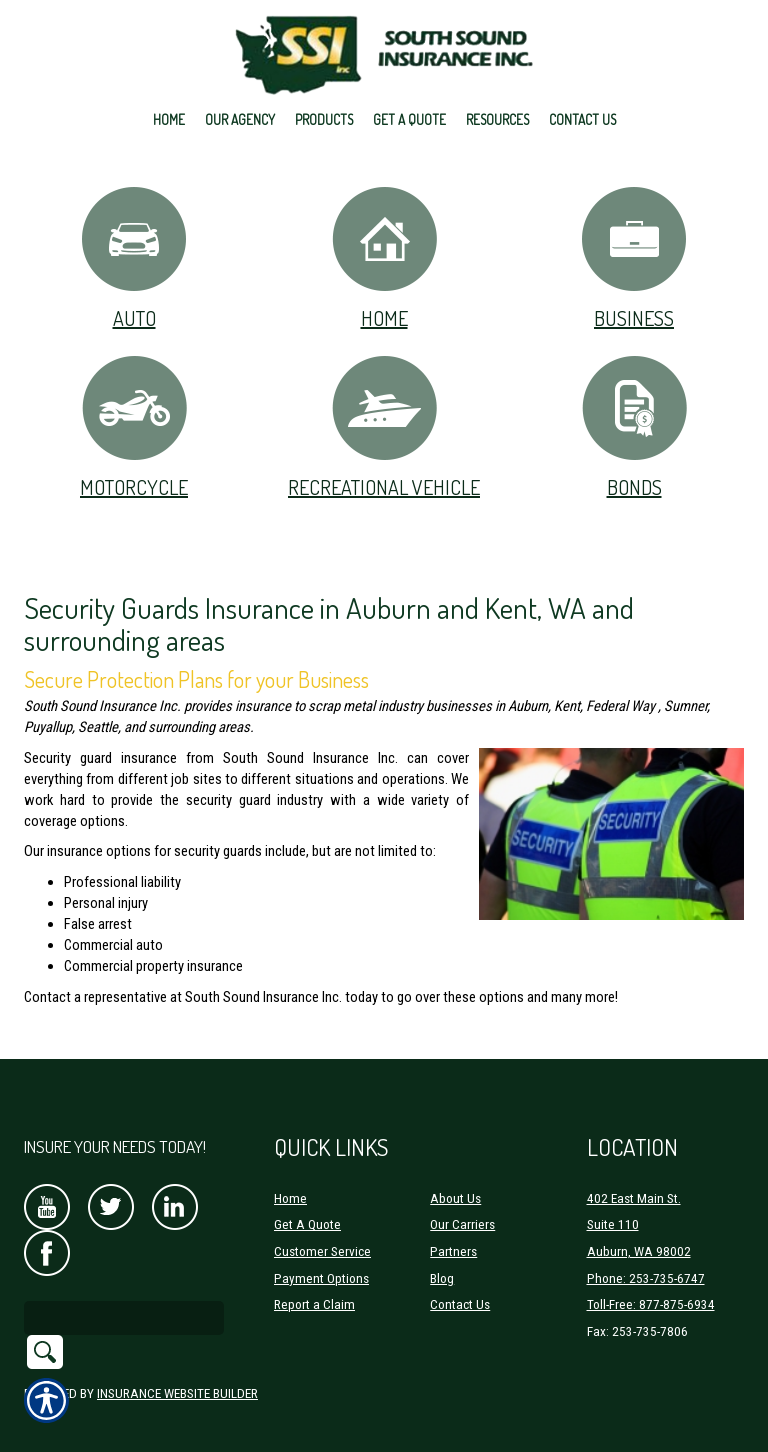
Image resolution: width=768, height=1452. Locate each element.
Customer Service (322, 1225)
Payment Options (321, 1252)
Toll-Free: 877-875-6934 (651, 1278)
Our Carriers (462, 1198)
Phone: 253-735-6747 (646, 1252)
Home (384, 257)
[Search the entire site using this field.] (124, 1292)
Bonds (634, 426)
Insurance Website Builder (177, 1367)
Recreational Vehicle (384, 426)
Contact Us (460, 1278)
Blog (442, 1252)
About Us (455, 1172)
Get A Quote (307, 1198)
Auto (134, 257)
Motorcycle (134, 426)
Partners (453, 1225)
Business (634, 257)
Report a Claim (314, 1278)
